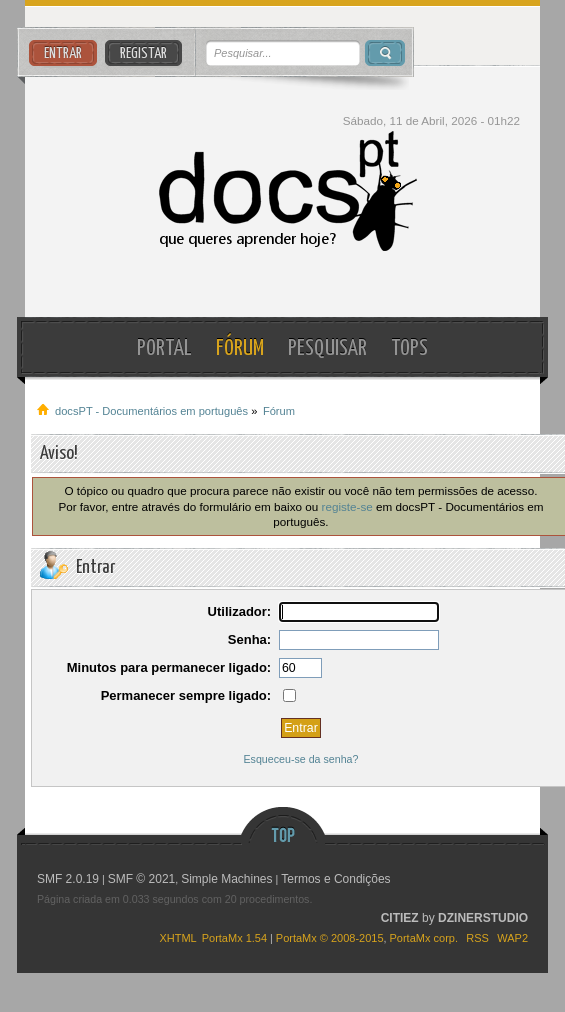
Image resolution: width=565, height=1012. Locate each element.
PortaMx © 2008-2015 (330, 938)
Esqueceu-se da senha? (300, 759)
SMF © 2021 (142, 879)
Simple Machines (226, 879)
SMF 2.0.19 (68, 879)
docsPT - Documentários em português (282, 191)
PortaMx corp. (424, 938)
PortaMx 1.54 (234, 938)
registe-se (347, 506)
